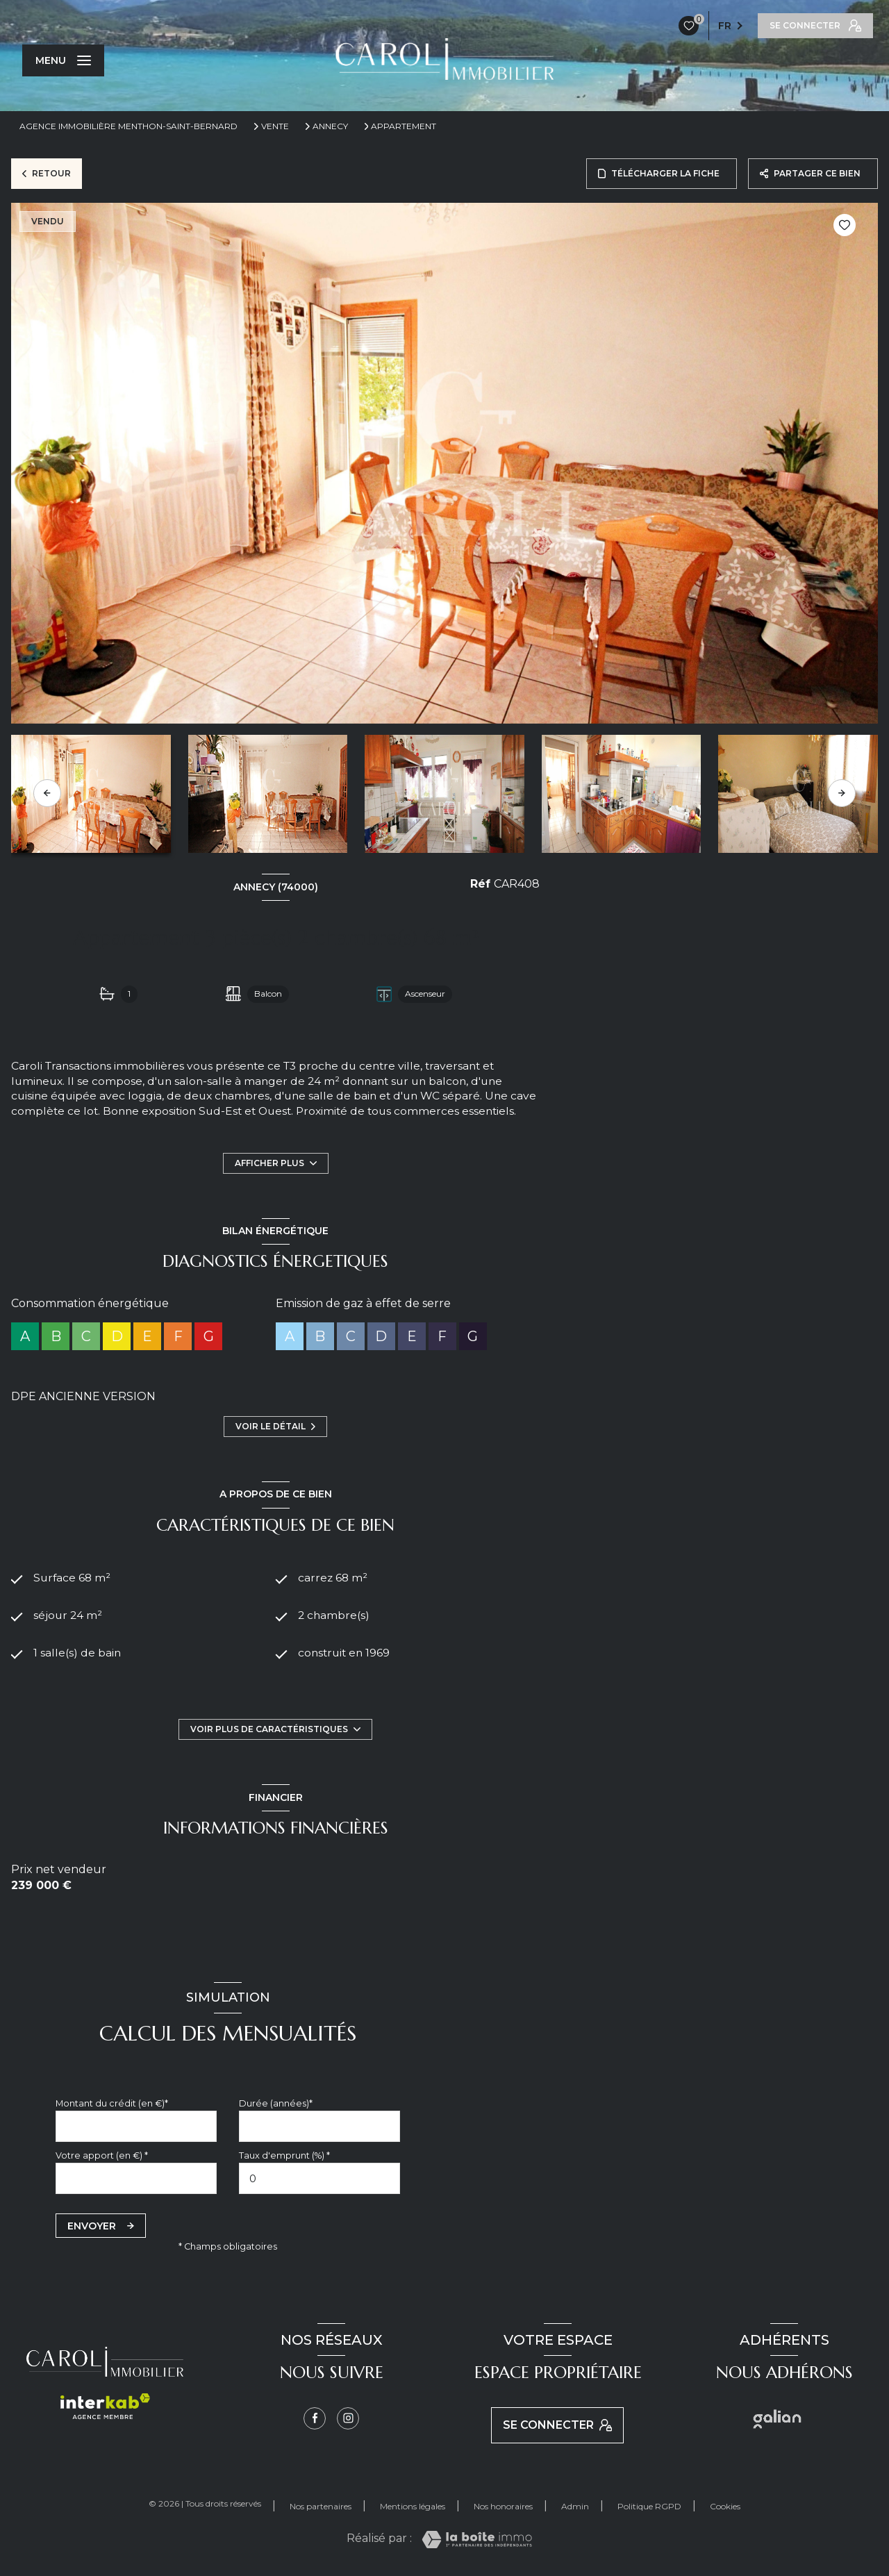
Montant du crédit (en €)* (112, 2103)
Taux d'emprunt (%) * (284, 2155)
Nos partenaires (320, 2506)
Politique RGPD (649, 2506)
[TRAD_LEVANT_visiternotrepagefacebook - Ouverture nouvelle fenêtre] (315, 2418)
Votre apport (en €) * (102, 2155)
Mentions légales (412, 2506)
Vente (275, 126)
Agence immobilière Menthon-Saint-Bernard (128, 126)
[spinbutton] (319, 2178)
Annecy (330, 126)
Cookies (725, 2506)
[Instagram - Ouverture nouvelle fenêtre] (348, 2418)
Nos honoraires (503, 2506)
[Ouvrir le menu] (63, 60)
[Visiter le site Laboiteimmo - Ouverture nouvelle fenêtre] (477, 2539)
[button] (842, 793)
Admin (575, 2506)
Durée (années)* (276, 2103)
